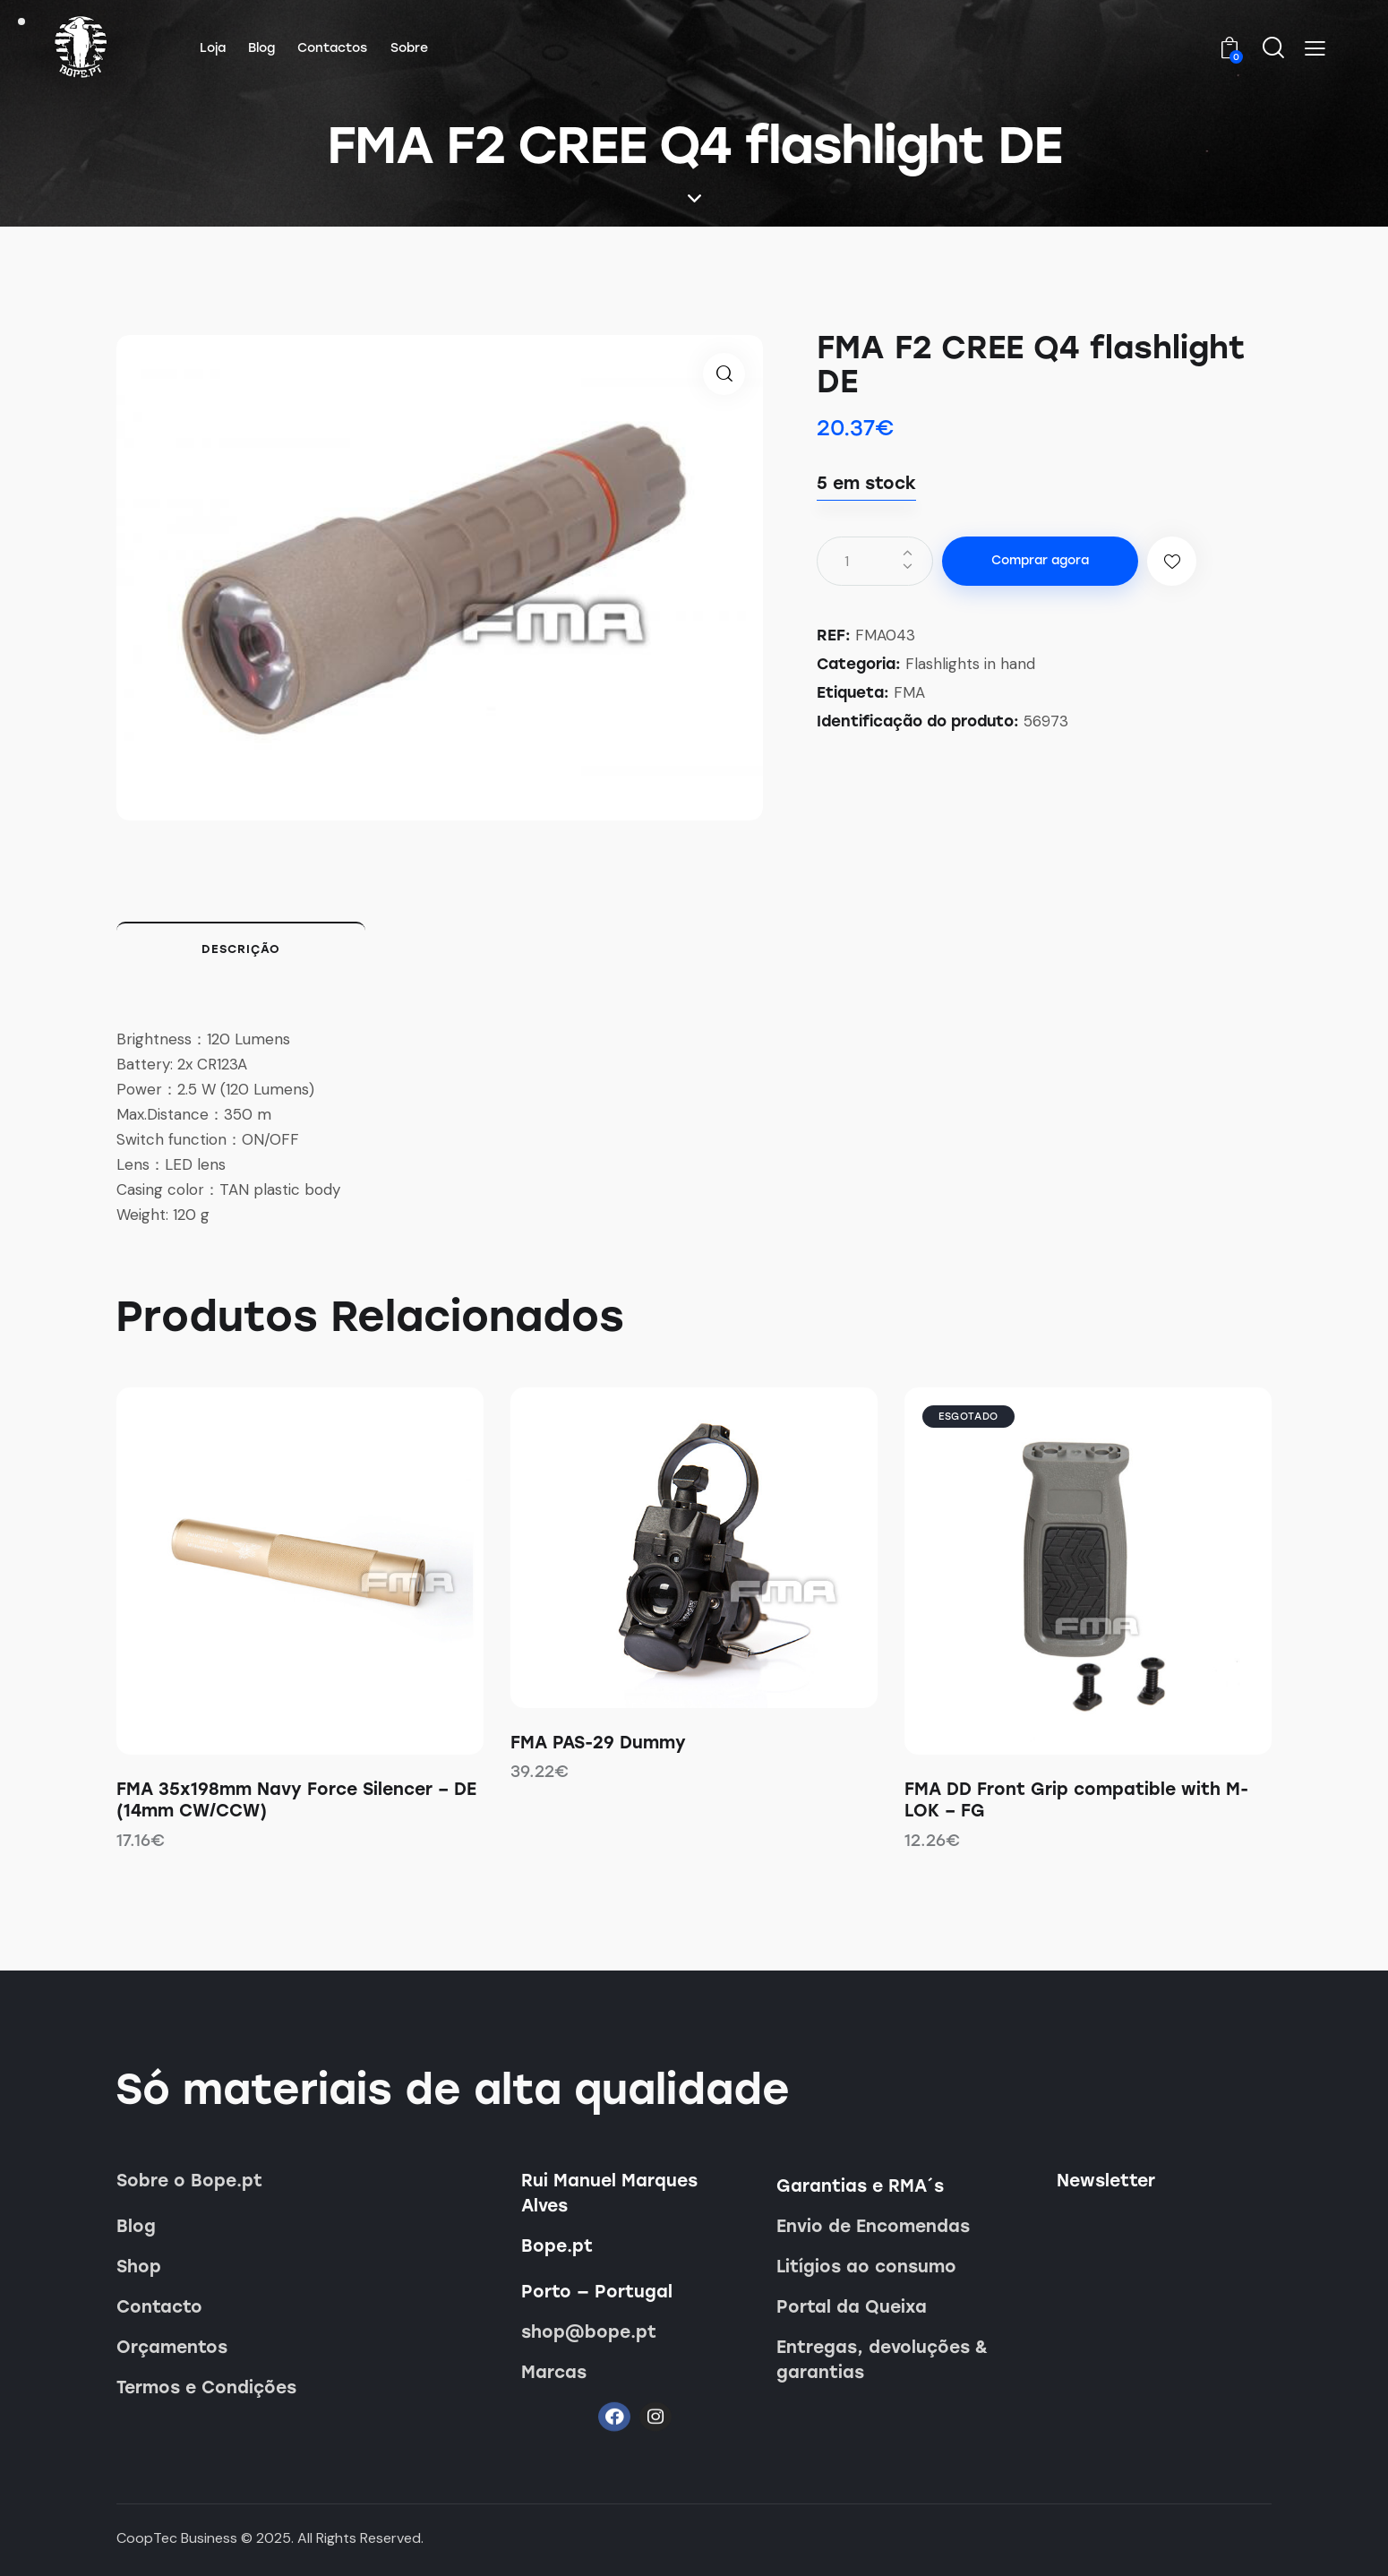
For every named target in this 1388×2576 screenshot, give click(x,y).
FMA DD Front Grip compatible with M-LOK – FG (1076, 1800)
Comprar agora (1040, 560)
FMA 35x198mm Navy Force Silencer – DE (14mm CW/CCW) (296, 1800)
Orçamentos (171, 2347)
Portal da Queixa (851, 2307)
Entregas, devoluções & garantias (882, 2360)
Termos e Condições (206, 2387)
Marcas (554, 2372)
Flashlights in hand (970, 664)
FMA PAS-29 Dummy (598, 1742)
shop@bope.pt (588, 2332)
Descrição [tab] (240, 949)
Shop (138, 2266)
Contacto (159, 2307)
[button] (1315, 48)
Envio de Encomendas (873, 2226)
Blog (136, 2226)
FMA (909, 692)
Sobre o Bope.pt (189, 2180)
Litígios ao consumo (866, 2266)
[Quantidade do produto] (875, 561)
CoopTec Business (176, 2538)
